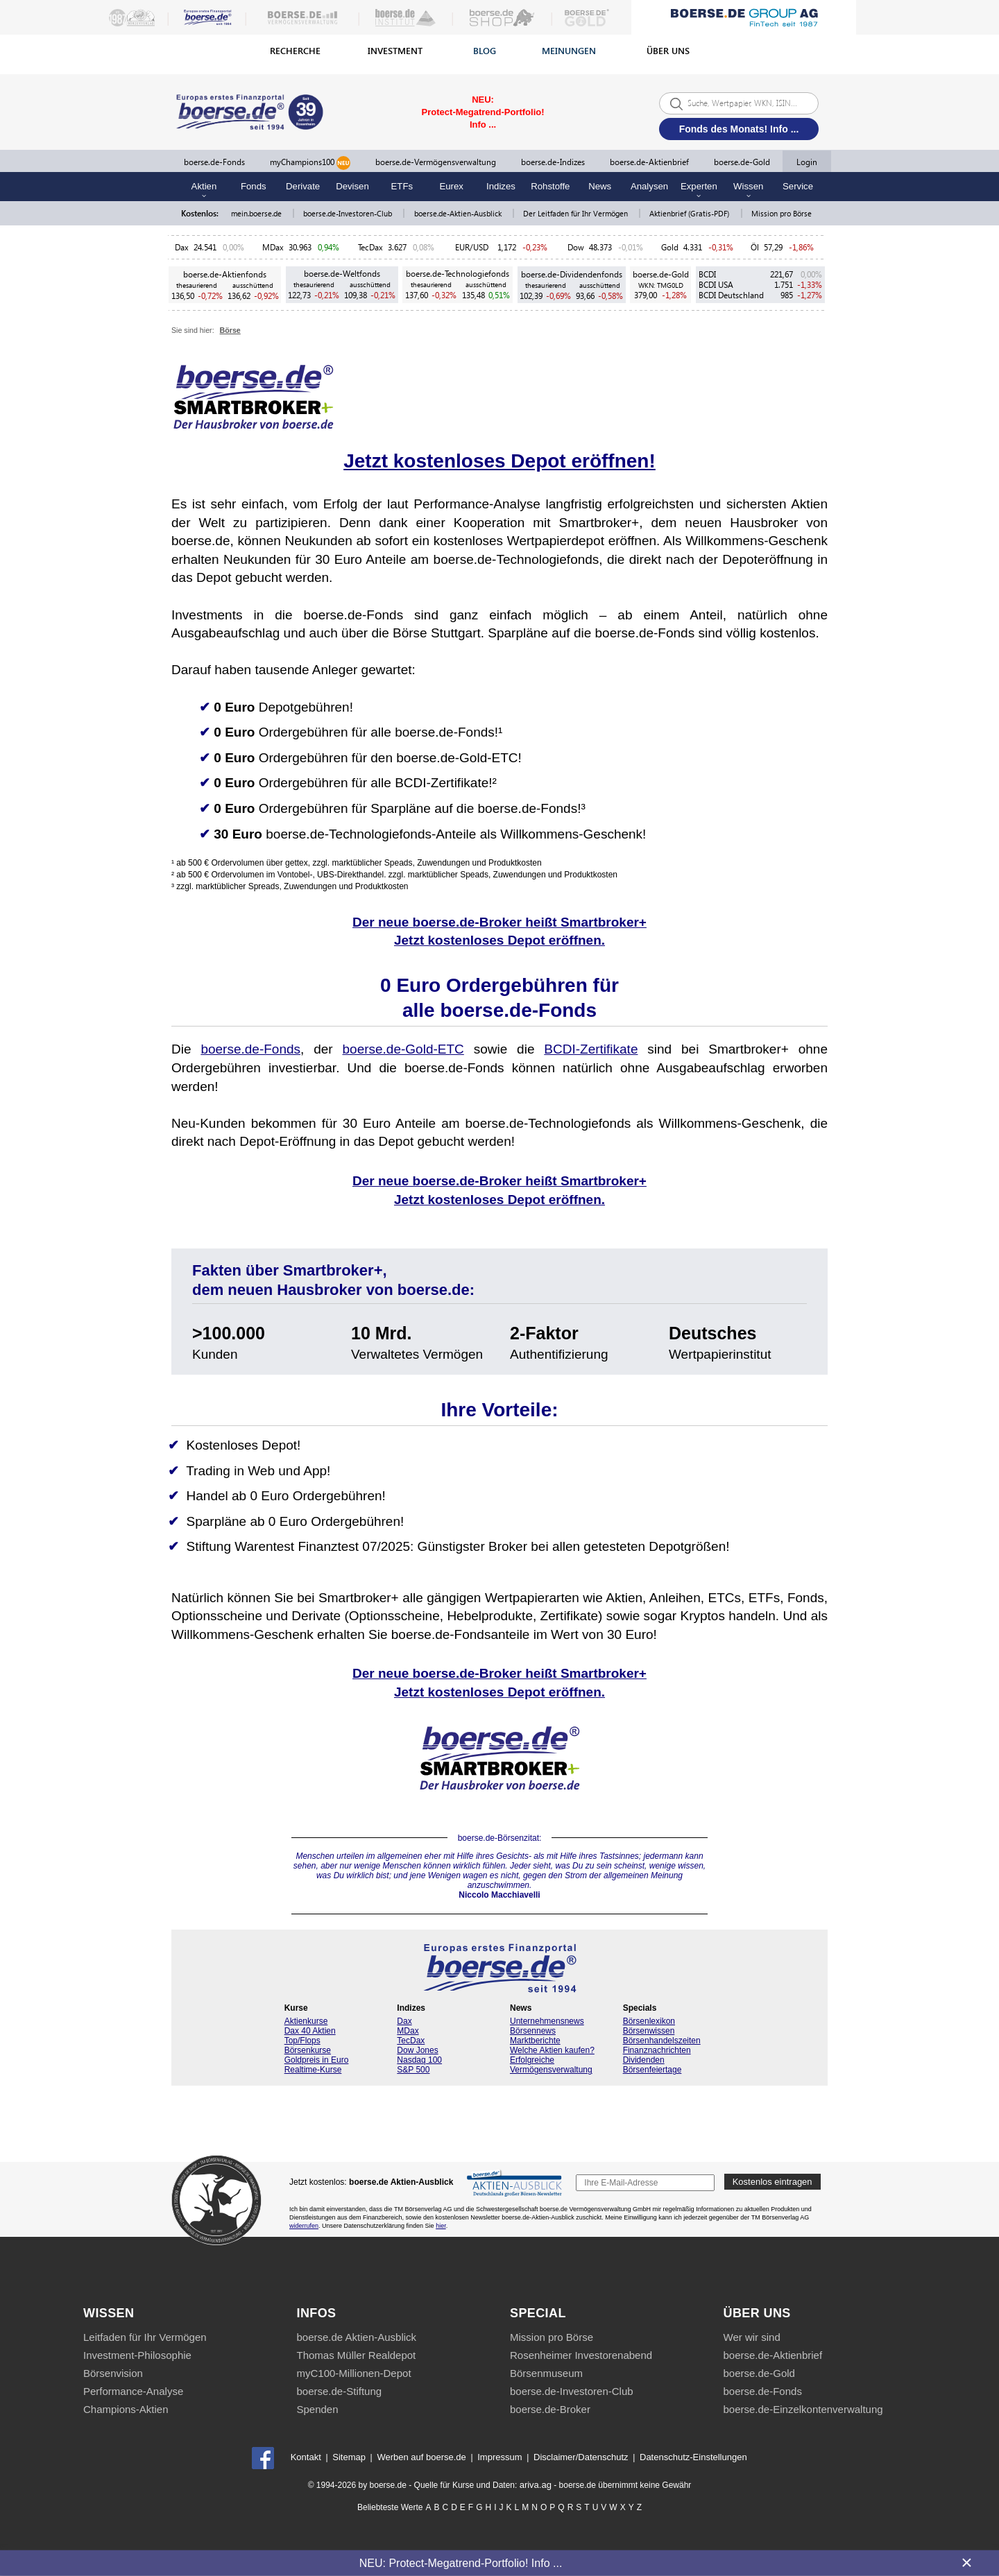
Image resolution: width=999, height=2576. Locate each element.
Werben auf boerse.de (421, 2457)
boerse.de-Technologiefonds (457, 273)
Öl (755, 247)
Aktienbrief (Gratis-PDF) (690, 213)
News (599, 186)
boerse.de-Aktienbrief (649, 162)
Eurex (451, 186)
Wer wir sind (752, 2337)
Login (806, 162)
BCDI (707, 274)
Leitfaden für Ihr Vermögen (145, 2337)
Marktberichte (535, 2040)
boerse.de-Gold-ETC (403, 1049)
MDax (273, 247)
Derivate (303, 186)
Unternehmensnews (547, 2021)
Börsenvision (113, 2373)
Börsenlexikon (649, 2021)
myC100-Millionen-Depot (354, 2373)
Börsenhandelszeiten (662, 2040)
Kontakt (306, 2457)
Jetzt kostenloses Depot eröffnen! (499, 461)
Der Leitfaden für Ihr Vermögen (576, 213)
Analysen (649, 186)
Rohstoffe (550, 186)
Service (798, 186)
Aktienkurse (306, 2021)
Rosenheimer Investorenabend (581, 2355)
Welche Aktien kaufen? (552, 2050)
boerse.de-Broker (550, 2409)
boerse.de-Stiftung (339, 2391)
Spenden (318, 2409)
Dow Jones (417, 2050)
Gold (669, 247)
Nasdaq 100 (419, 2060)
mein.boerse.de (257, 213)
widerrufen (303, 2225)
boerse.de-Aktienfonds (224, 274)
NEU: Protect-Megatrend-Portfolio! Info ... (461, 2562)
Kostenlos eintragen (772, 2181)
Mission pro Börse (781, 213)
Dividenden (644, 2060)
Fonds (253, 186)
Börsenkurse (307, 2050)
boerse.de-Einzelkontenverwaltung (803, 2409)
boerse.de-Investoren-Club (348, 213)
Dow (575, 247)
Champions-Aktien (126, 2409)
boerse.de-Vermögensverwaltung (435, 162)
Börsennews (533, 2031)
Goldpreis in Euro (316, 2060)
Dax (182, 247)
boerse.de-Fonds (214, 162)
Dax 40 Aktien (310, 2031)
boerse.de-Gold (742, 162)
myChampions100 (310, 163)
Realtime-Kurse (313, 2070)
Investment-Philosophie (137, 2355)
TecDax (370, 247)
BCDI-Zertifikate (591, 1049)
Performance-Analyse (133, 2391)
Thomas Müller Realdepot (356, 2355)
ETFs (402, 186)
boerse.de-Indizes (553, 162)
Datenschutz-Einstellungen (693, 2457)
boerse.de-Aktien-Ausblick (459, 213)
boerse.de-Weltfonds (342, 273)
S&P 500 (413, 2070)
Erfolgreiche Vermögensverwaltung (551, 2065)
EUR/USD (474, 247)
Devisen (352, 186)
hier (441, 2225)
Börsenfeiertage (652, 2070)
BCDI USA (716, 285)
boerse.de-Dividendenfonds (571, 274)
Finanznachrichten (657, 2050)
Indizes (500, 186)
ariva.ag (536, 2485)
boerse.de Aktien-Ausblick (357, 2337)
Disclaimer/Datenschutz (581, 2457)
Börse (230, 330)
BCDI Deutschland (731, 295)
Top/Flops (302, 2040)
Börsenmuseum (546, 2373)
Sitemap (349, 2457)
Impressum (499, 2457)
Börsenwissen (649, 2031)
